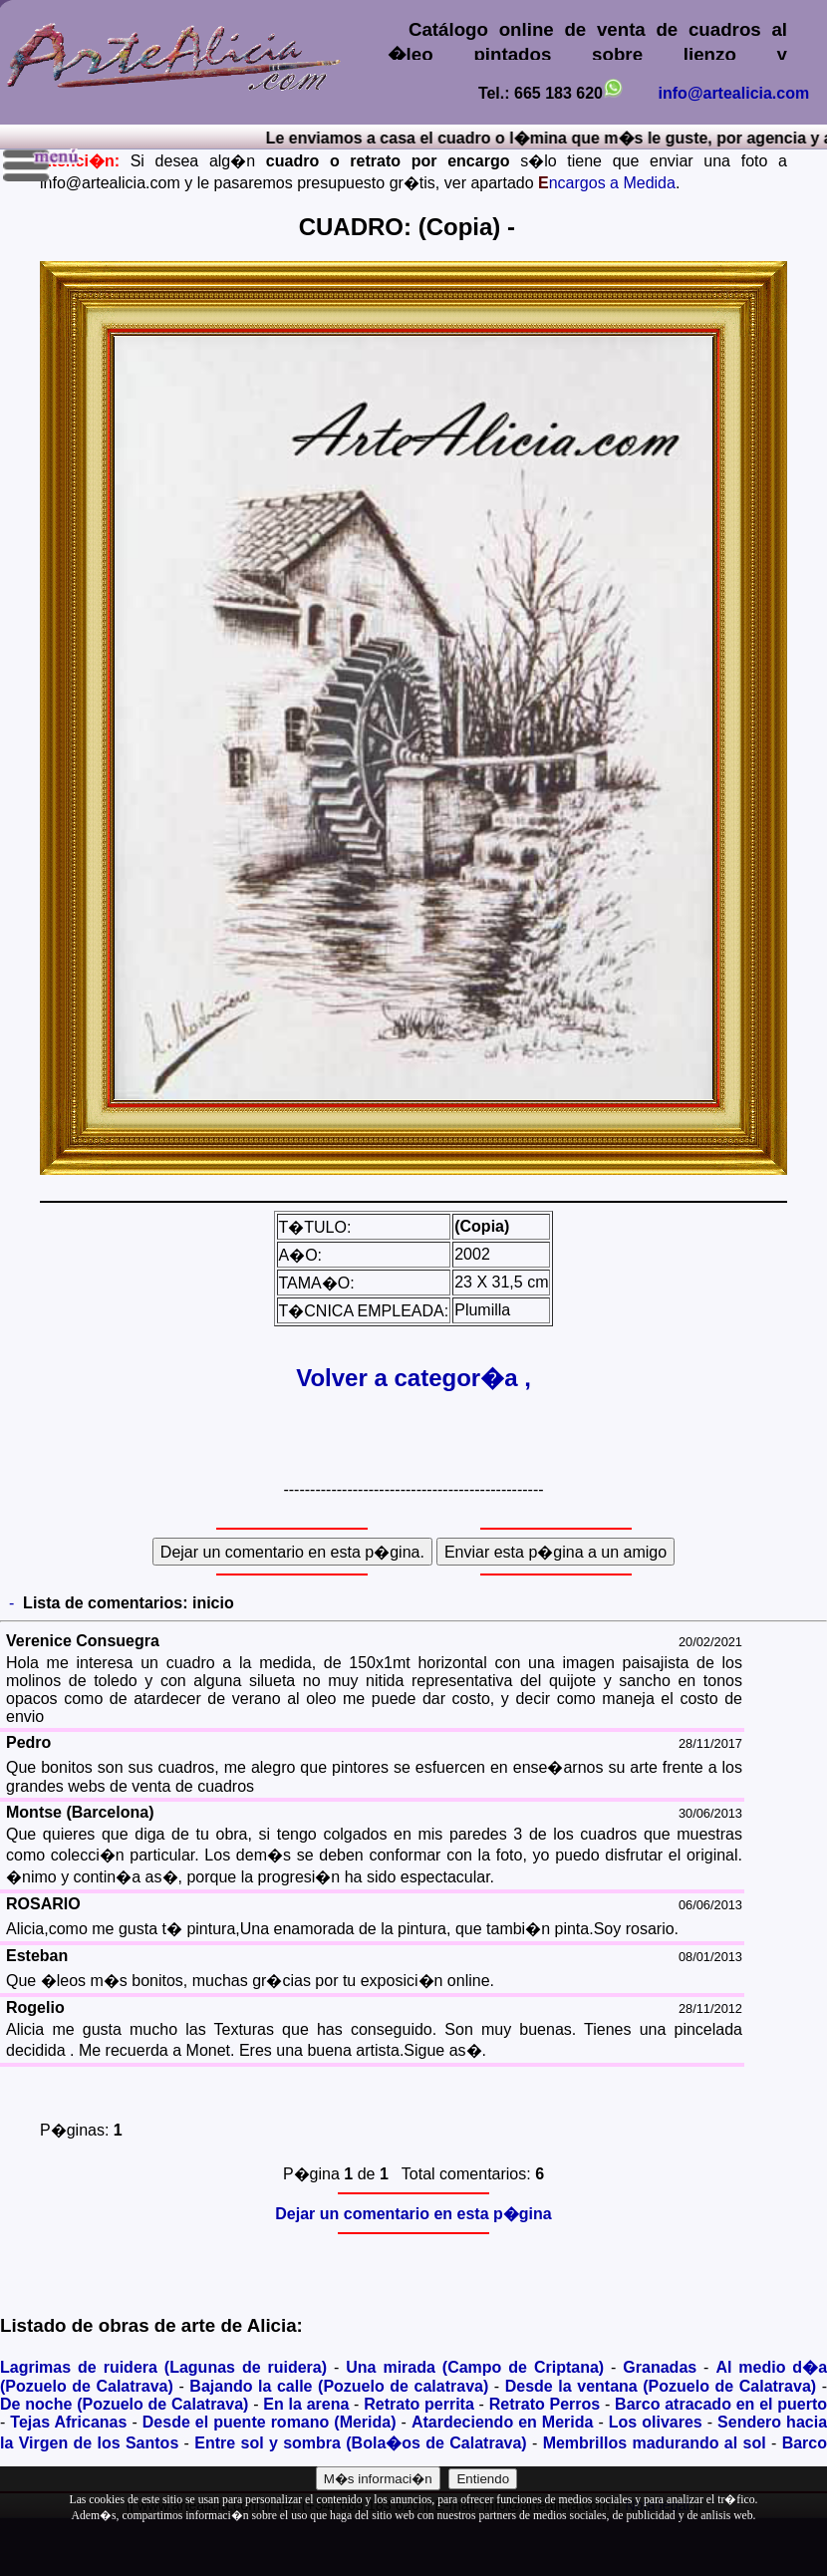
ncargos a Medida (607, 182)
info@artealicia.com (734, 93)
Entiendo (482, 2478)
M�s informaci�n (378, 2478)
